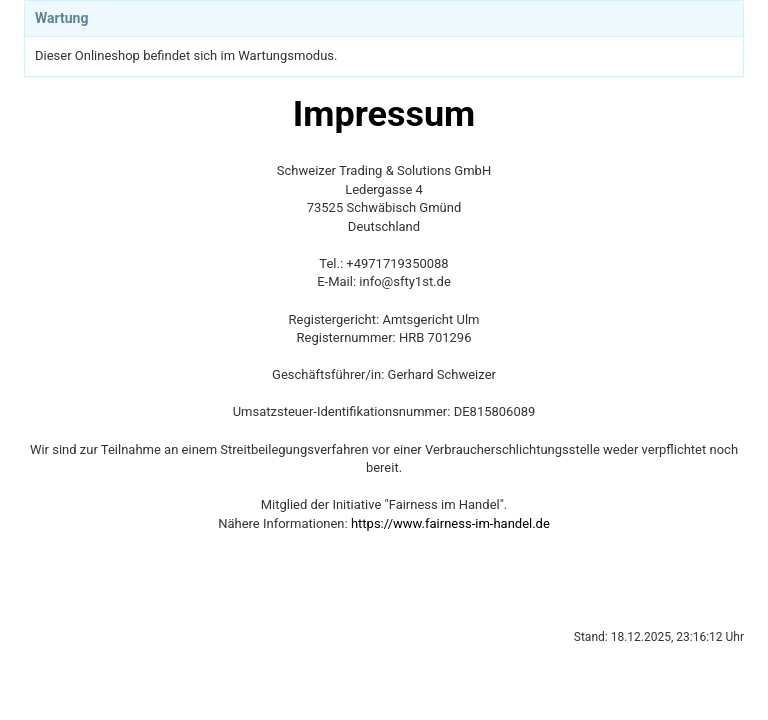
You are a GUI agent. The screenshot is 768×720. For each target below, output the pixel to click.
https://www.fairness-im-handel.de (450, 523)
